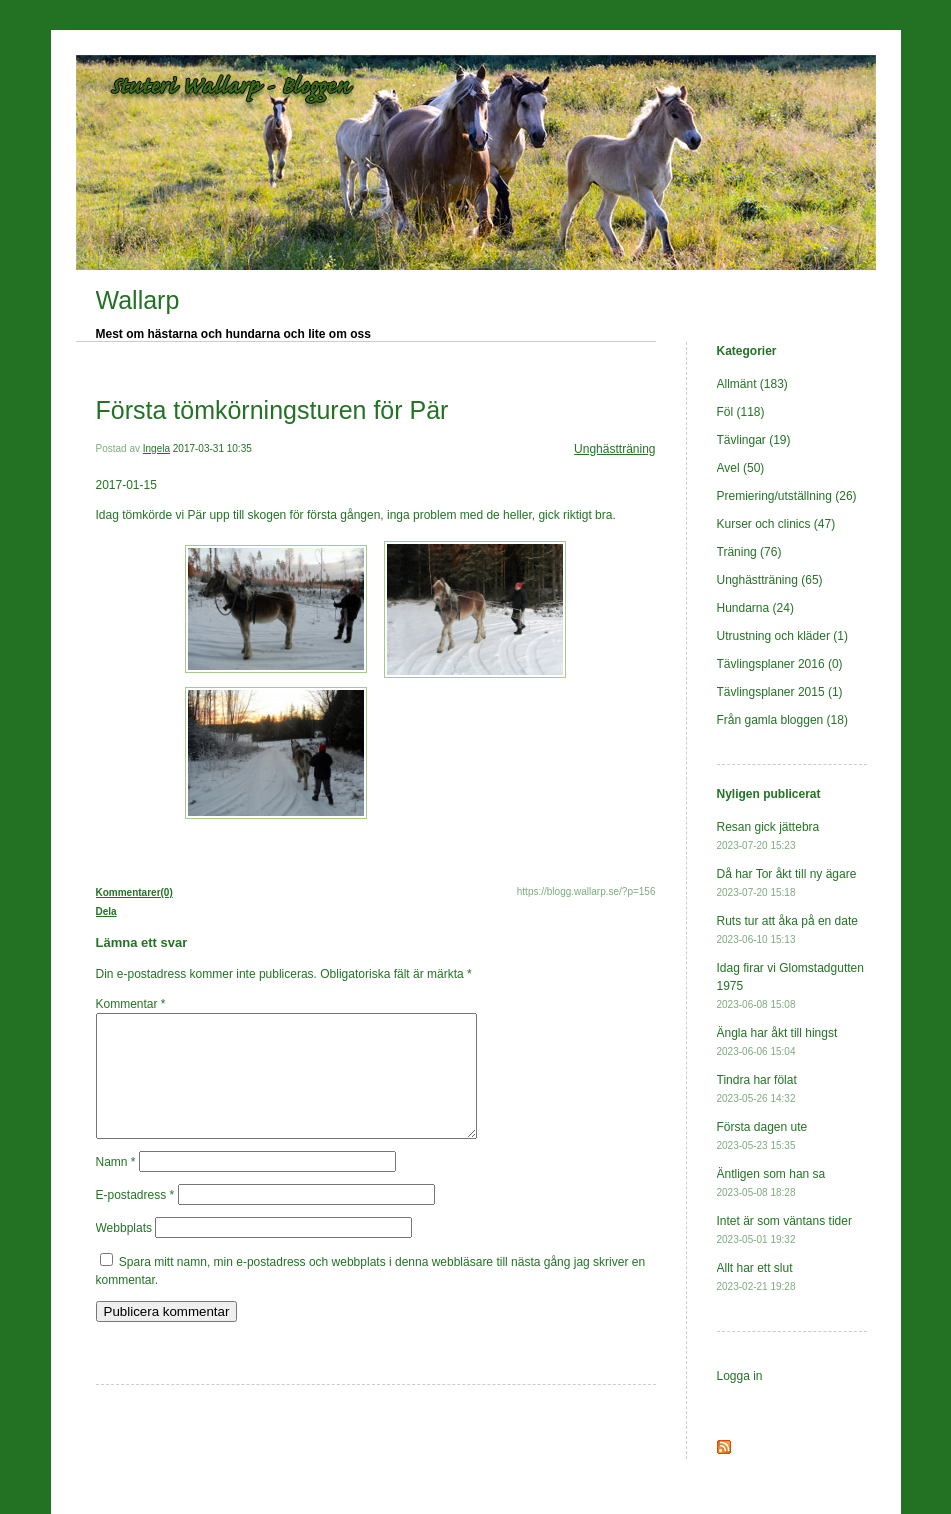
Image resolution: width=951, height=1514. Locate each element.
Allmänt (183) (752, 384)
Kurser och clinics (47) (776, 524)
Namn (116, 1186)
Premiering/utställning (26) (787, 496)
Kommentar (131, 1004)
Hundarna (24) (755, 608)
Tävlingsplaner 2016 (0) (780, 664)
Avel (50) (741, 468)
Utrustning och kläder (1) (782, 636)
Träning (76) (749, 552)
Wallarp (138, 300)
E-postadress (135, 1219)
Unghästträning (614, 449)
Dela (106, 911)
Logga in (740, 1376)
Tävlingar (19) (754, 440)
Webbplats (124, 1252)
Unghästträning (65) (770, 580)
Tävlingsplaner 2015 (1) (780, 692)
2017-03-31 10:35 (212, 448)
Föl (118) (741, 412)
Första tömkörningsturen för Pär (272, 410)
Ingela (156, 448)
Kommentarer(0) (134, 892)
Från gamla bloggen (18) (782, 720)
